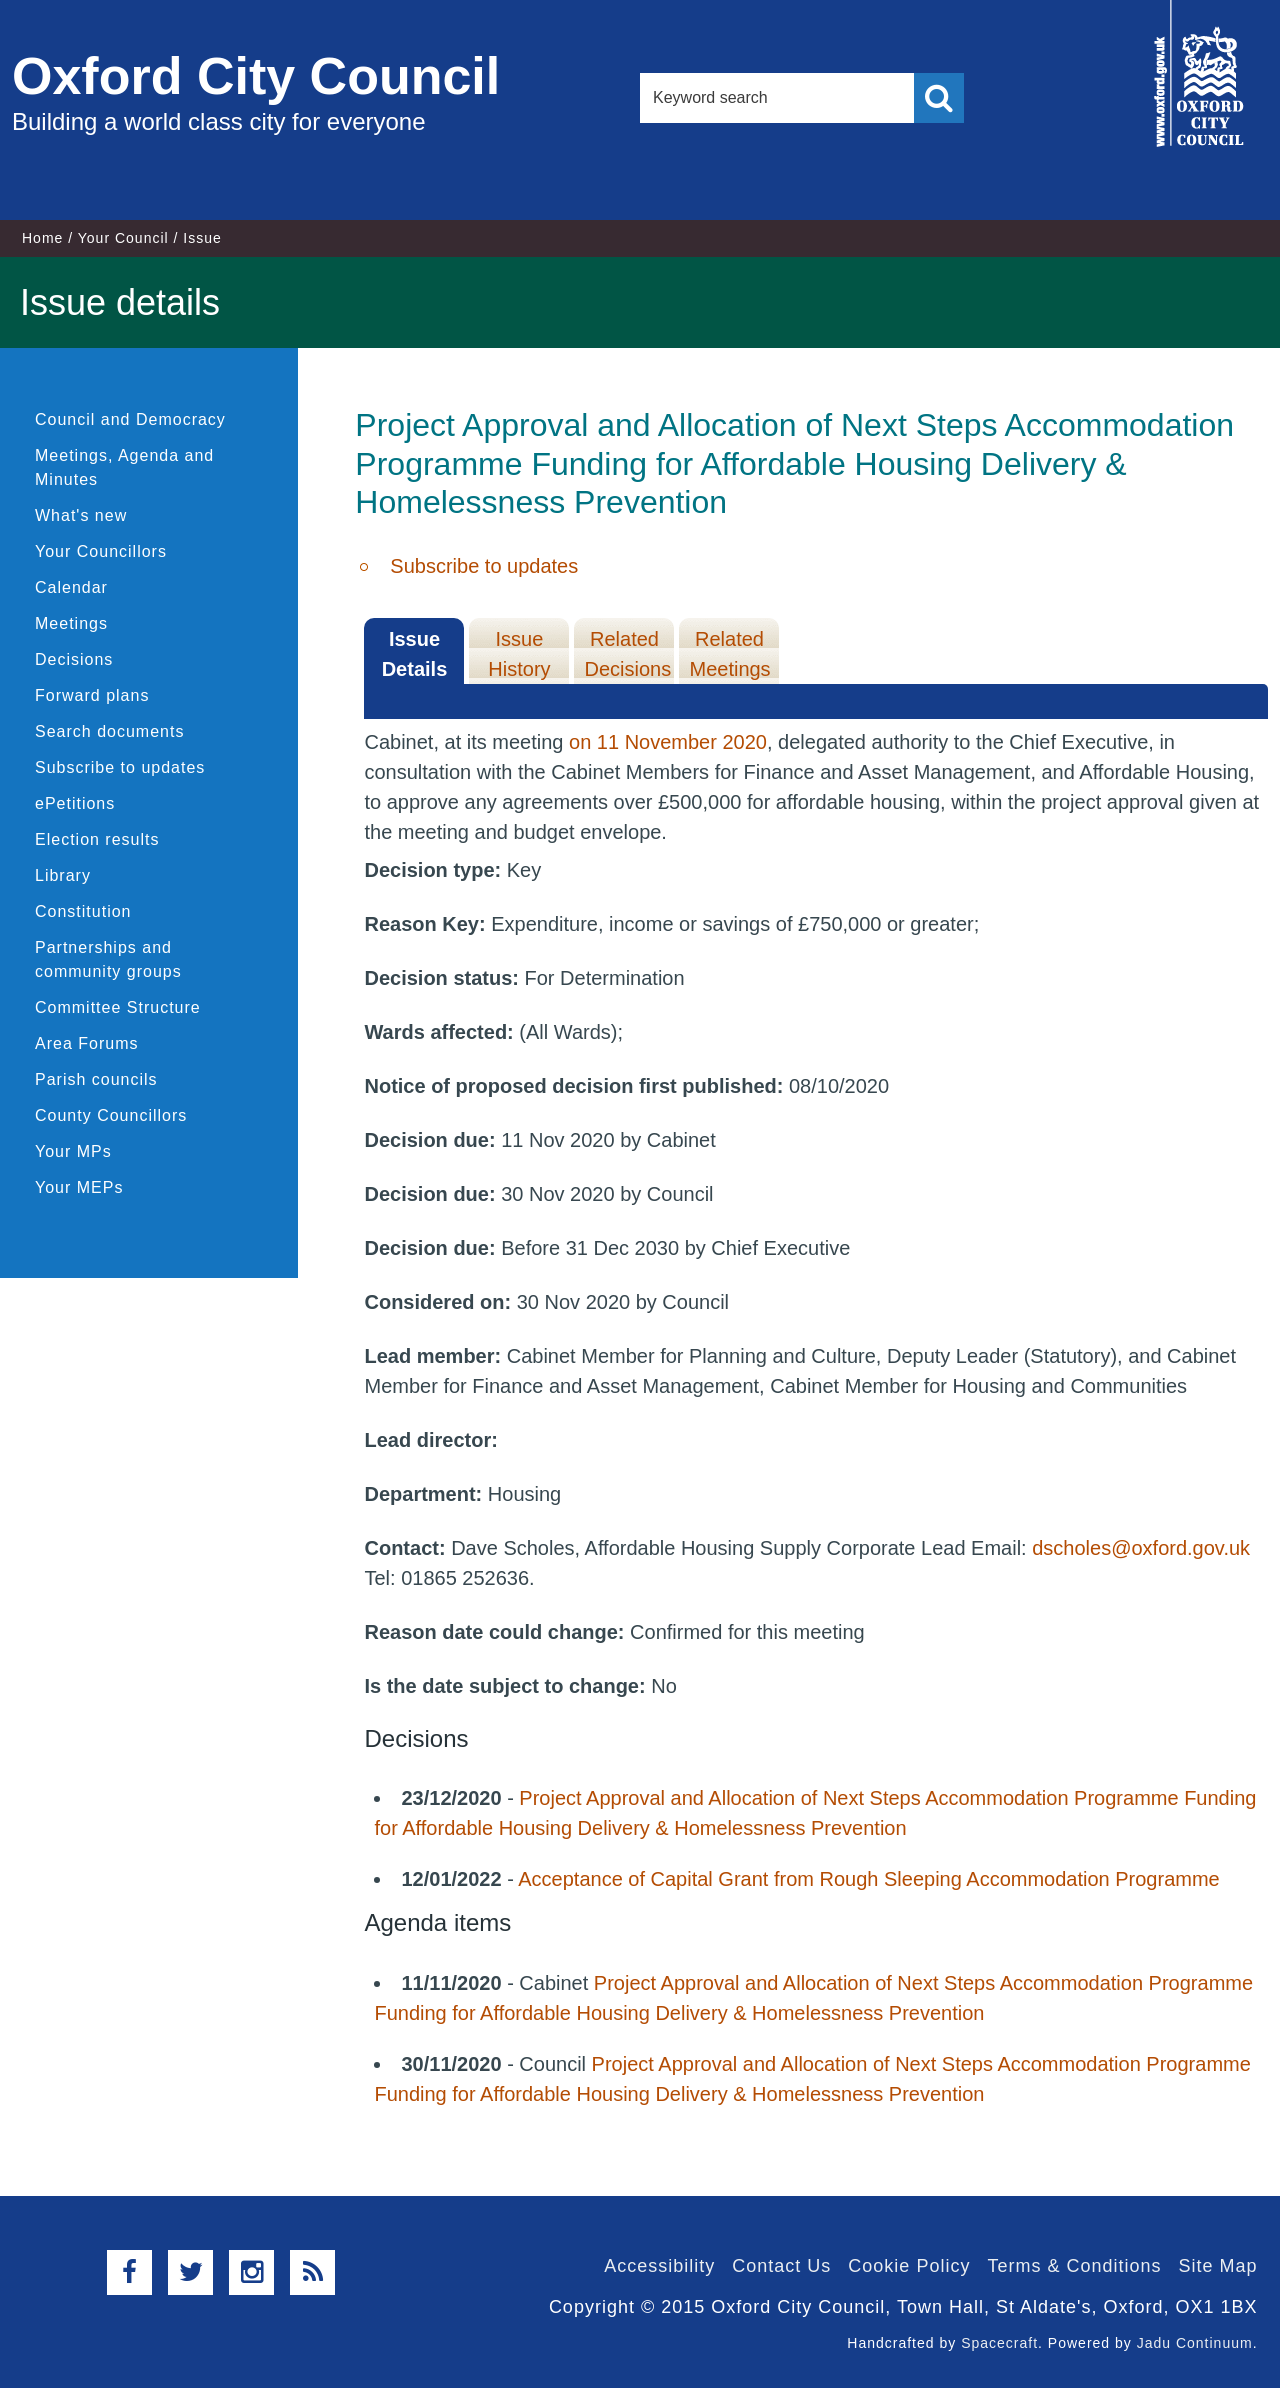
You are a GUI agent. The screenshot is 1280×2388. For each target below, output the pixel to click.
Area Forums (86, 1043)
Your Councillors (101, 551)
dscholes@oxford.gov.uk (1141, 1548)
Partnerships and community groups (108, 959)
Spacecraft (999, 2343)
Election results (97, 839)
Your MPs (73, 1151)
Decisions (74, 659)
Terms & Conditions (1074, 2266)
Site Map (1217, 2266)
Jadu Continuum (1195, 2343)
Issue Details (415, 654)
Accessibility (659, 2266)
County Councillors (111, 1115)
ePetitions (75, 803)
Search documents (109, 731)
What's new (81, 515)
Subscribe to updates (120, 767)
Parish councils (96, 1079)
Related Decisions (627, 654)
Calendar (71, 587)
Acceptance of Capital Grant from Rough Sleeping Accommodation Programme (868, 1879)
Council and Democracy (130, 419)
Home (42, 238)
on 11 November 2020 (668, 742)
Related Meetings (729, 654)
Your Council (123, 238)
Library (63, 875)
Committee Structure (118, 1007)
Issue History (519, 654)
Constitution (83, 911)
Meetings (71, 623)
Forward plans (92, 695)
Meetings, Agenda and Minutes (124, 467)
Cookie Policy (909, 2266)
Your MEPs (79, 1187)
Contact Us (781, 2266)
